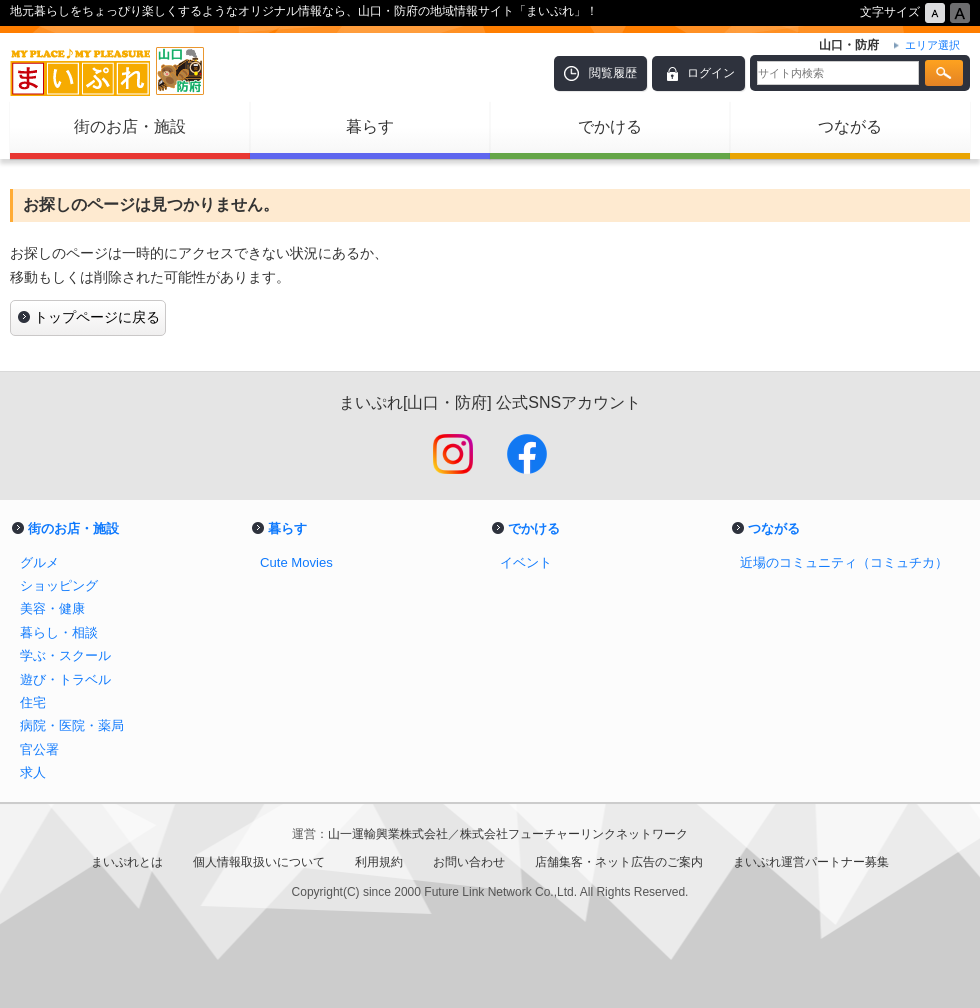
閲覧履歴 (613, 73)
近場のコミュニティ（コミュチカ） (844, 562)
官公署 (39, 749)
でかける (610, 126)
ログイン (711, 73)
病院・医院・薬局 (72, 725)
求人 (33, 772)
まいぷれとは (127, 862)
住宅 (33, 702)
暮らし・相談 (59, 632)
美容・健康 (52, 608)
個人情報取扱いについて (259, 862)
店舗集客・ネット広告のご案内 (619, 862)
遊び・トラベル (65, 679)
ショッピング (59, 585)
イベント (526, 562)
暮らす (370, 126)
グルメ (39, 562)
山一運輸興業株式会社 (388, 834)
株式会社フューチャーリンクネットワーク (574, 834)
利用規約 (379, 862)
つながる (850, 126)
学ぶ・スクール (65, 655)
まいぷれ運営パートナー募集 (811, 862)
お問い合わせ (469, 862)
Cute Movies (296, 562)
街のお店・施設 (130, 126)
